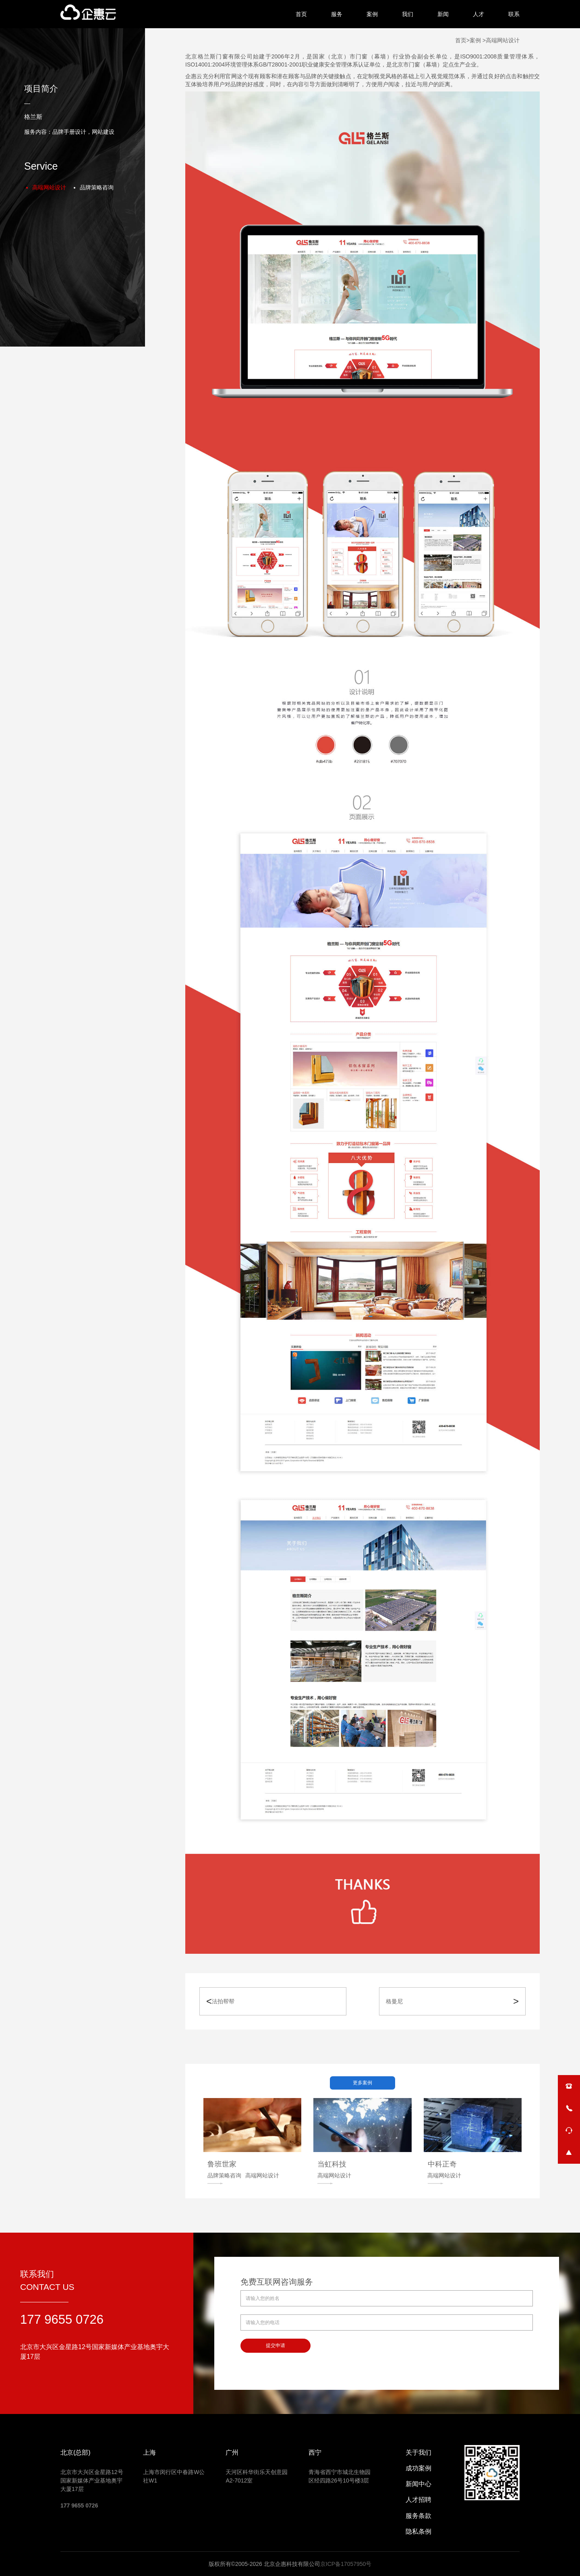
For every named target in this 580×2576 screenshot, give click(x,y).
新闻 (443, 14)
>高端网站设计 (500, 40)
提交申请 (275, 2345)
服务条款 (418, 2515)
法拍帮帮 (223, 2001)
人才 (478, 14)
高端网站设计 (49, 187)
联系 (514, 14)
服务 (336, 14)
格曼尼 (394, 2001)
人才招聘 (418, 2499)
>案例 (473, 40)
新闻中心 (418, 2483)
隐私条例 (418, 2531)
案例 (372, 14)
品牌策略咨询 (97, 187)
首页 (301, 14)
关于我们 (418, 2452)
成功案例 (418, 2468)
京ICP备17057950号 (346, 2564)
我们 (407, 14)
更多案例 (362, 2083)
